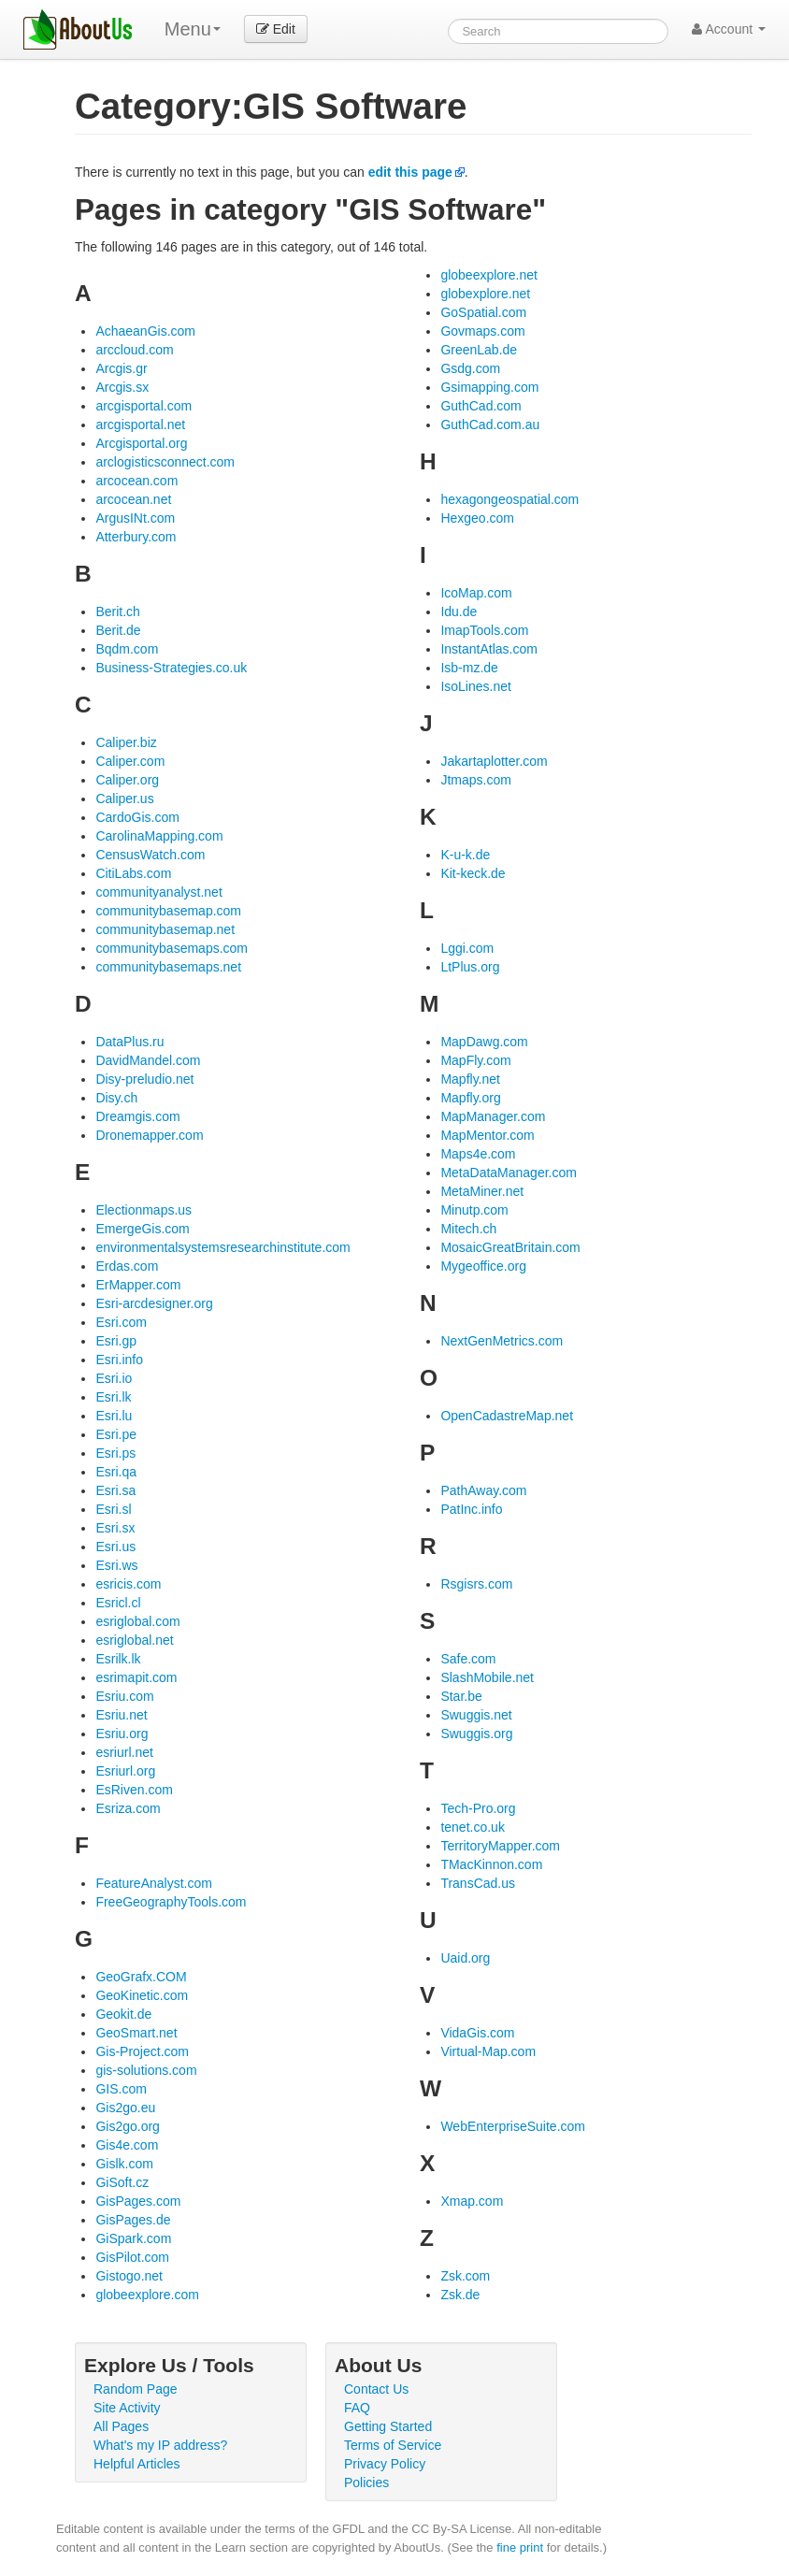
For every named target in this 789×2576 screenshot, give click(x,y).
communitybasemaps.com (171, 948)
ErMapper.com (137, 1284)
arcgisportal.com (143, 405)
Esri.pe (115, 1434)
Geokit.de (123, 2014)
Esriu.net (121, 1714)
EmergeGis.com (142, 1228)
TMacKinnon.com (491, 1864)
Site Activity (127, 2407)
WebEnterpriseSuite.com (512, 2126)
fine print (519, 2547)
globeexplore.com (147, 2294)
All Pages (121, 2426)
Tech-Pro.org (477, 1808)
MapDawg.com (483, 1041)
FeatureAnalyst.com (153, 1883)
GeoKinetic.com (141, 1995)
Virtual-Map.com (488, 2051)
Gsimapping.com (489, 387)
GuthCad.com (480, 405)
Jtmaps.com (475, 779)
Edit (275, 29)
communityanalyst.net (158, 892)
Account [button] (729, 29)
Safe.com (467, 1658)
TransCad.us (477, 1883)
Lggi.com (467, 948)
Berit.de (117, 630)
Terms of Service (392, 2445)
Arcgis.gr (121, 368)
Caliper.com (130, 761)
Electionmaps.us (143, 1209)
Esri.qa (115, 1471)
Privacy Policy (384, 2463)
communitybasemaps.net (168, 966)
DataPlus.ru (129, 1041)
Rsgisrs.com (476, 1583)
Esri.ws (116, 1565)
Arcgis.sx (122, 387)
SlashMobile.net (487, 1677)
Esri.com (120, 1322)
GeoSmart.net (136, 2032)
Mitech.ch (468, 1228)
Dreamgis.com (137, 1116)
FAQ (357, 2407)
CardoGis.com (137, 817)
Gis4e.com (126, 2144)
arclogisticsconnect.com (165, 461)
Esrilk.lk (117, 1658)
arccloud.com (134, 349)
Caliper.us (124, 798)
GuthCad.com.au (489, 424)
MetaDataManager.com (508, 1172)
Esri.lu (113, 1415)
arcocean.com (136, 480)
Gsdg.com (470, 368)
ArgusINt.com (135, 518)
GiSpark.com (133, 2238)
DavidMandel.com (147, 1060)
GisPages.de (132, 2219)
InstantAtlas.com (489, 648)
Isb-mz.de (468, 667)
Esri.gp (115, 1340)
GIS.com (120, 2088)
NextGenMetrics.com (501, 1340)
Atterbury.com (135, 536)
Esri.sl (113, 1509)
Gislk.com (123, 2163)
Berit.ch (117, 611)
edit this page (410, 172)
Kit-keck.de (472, 873)
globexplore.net (485, 293)
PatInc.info (471, 1509)
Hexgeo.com (477, 518)
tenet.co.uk (472, 1827)
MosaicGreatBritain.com (510, 1247)
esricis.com (128, 1583)
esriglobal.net (134, 1640)
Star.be (460, 1696)
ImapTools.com (484, 630)
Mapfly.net (470, 1079)
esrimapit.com (136, 1677)
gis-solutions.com (145, 2070)
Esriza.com (127, 1808)
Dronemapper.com (149, 1135)
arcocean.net (133, 499)
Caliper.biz (125, 742)
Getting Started (388, 2426)
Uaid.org (465, 1957)
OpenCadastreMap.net (506, 1415)
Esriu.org (121, 1733)
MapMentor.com (487, 1135)
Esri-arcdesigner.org (153, 1303)
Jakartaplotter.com (493, 761)
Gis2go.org (127, 2126)
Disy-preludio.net (144, 1079)
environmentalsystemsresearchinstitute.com (222, 1247)
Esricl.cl (117, 1602)
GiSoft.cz (122, 2182)
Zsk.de (460, 2294)
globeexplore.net (489, 274)
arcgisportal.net (140, 424)
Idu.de (458, 611)
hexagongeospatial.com (509, 499)
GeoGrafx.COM (140, 1976)
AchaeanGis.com (145, 331)
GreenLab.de (478, 349)
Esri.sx (115, 1527)
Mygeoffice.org (483, 1266)
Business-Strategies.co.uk (171, 667)
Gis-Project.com (142, 2051)
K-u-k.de (465, 854)
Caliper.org (127, 779)
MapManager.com (492, 1116)
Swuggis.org (476, 1733)
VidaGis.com (477, 2032)
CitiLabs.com (133, 873)
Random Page (135, 2389)
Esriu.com (124, 1696)
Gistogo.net (129, 2275)
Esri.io (113, 1378)
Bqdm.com (126, 648)
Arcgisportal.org (141, 443)
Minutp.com (474, 1209)
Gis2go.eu (125, 2107)
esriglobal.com (137, 1621)
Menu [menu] (193, 29)
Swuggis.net (475, 1714)
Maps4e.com (477, 1153)
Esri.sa (115, 1490)
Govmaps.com (482, 331)
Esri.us (115, 1546)
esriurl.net (123, 1752)
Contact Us (376, 2389)
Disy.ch (116, 1097)
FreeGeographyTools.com (170, 1901)
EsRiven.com (133, 1789)
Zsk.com (465, 2275)
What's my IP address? (160, 2445)
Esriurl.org (125, 1770)
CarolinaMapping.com (158, 835)
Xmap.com (471, 2201)
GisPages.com (137, 2201)
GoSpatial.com (483, 312)
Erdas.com (126, 1266)
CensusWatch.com (150, 854)
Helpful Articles (136, 2463)
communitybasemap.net (165, 929)
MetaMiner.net (482, 1191)
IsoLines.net (475, 686)
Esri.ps (115, 1453)
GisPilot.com (132, 2257)
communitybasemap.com (168, 910)
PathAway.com (483, 1490)
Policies (366, 2482)
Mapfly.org (470, 1097)
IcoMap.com (475, 592)
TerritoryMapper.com (500, 1845)
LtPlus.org (469, 966)
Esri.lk (113, 1396)
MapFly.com (475, 1060)
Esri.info (119, 1359)
